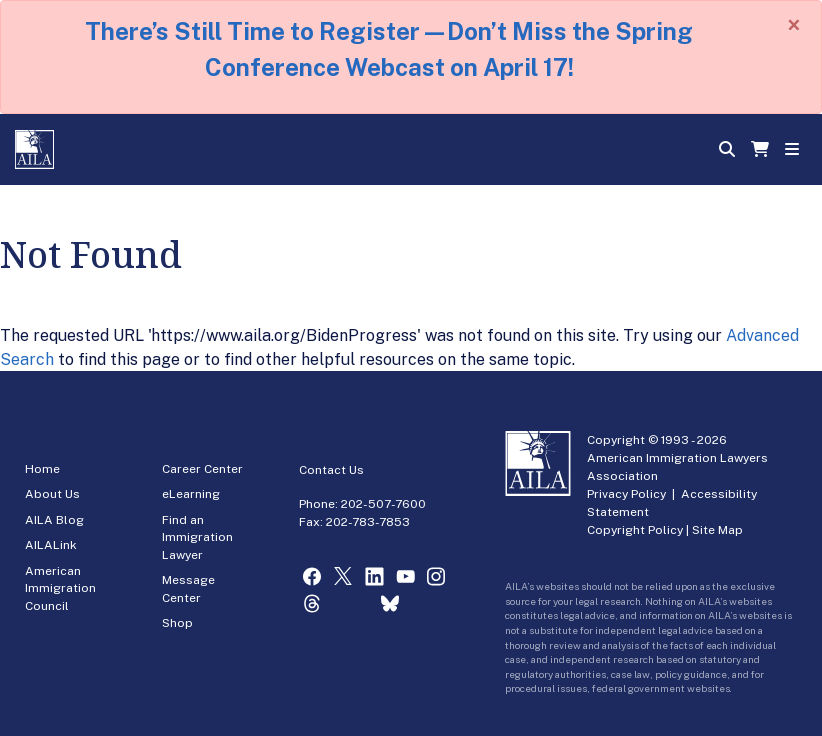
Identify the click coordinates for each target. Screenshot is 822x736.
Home (42, 469)
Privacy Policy (626, 494)
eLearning (191, 494)
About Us (52, 494)
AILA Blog (54, 520)
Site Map (717, 530)
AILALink (51, 545)
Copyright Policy (635, 530)
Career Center (202, 469)
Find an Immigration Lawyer (197, 537)
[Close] (794, 25)
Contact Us (331, 470)
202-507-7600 (383, 504)
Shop (177, 623)
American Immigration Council (60, 588)
